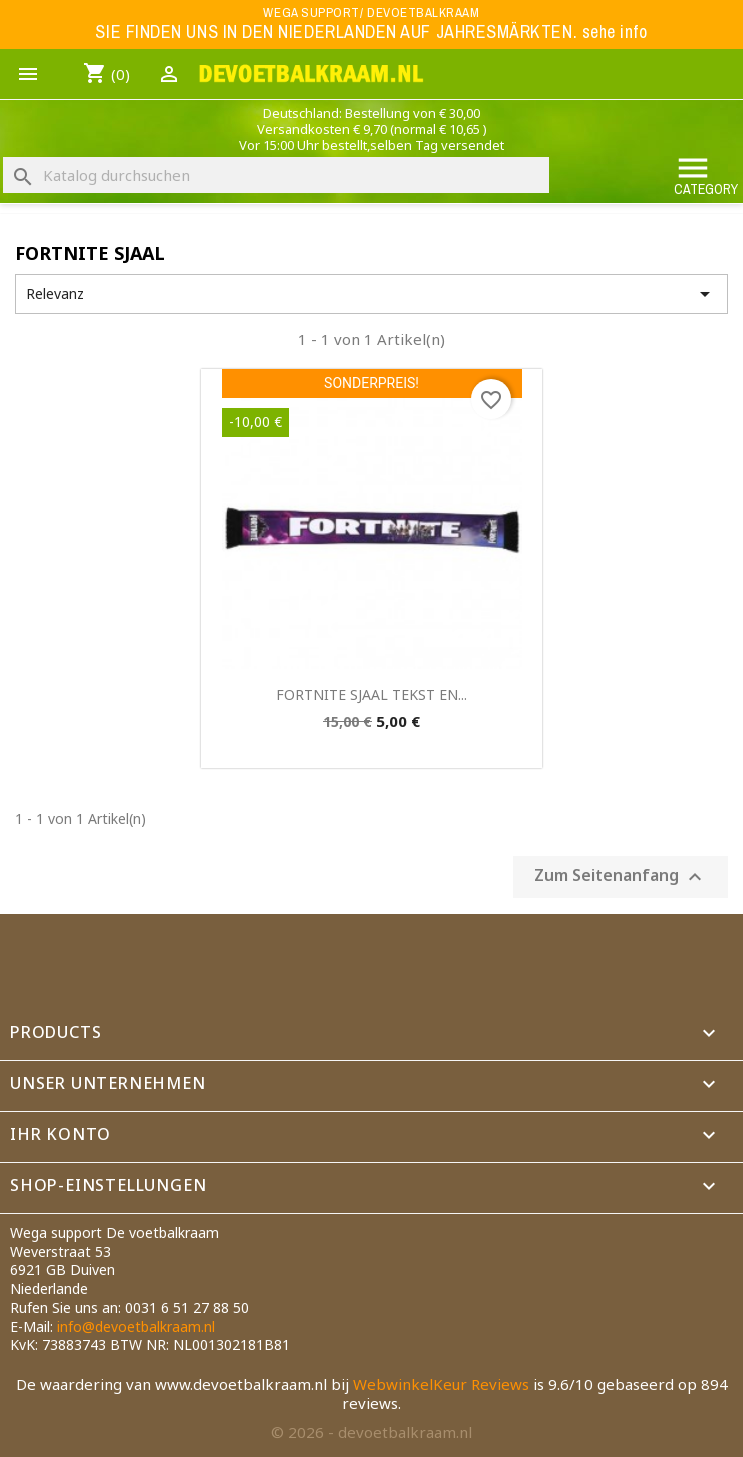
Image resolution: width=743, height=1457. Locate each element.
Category (706, 174)
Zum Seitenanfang (620, 876)
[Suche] (276, 175)
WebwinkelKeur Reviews (441, 1384)
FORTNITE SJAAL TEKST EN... (371, 694)
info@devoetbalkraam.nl (136, 1326)
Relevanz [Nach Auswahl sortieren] (371, 294)
